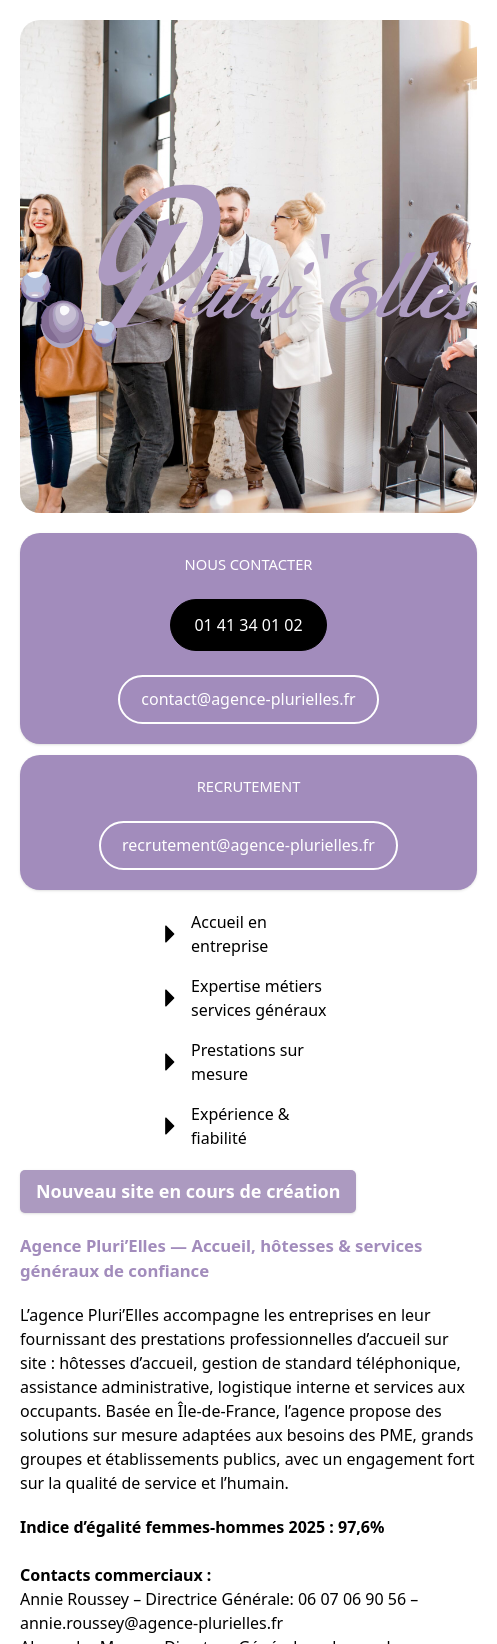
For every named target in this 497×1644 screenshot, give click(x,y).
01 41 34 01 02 (248, 625)
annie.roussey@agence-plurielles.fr (151, 1623)
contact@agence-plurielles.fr (248, 699)
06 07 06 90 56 (352, 1599)
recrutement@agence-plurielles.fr (248, 845)
